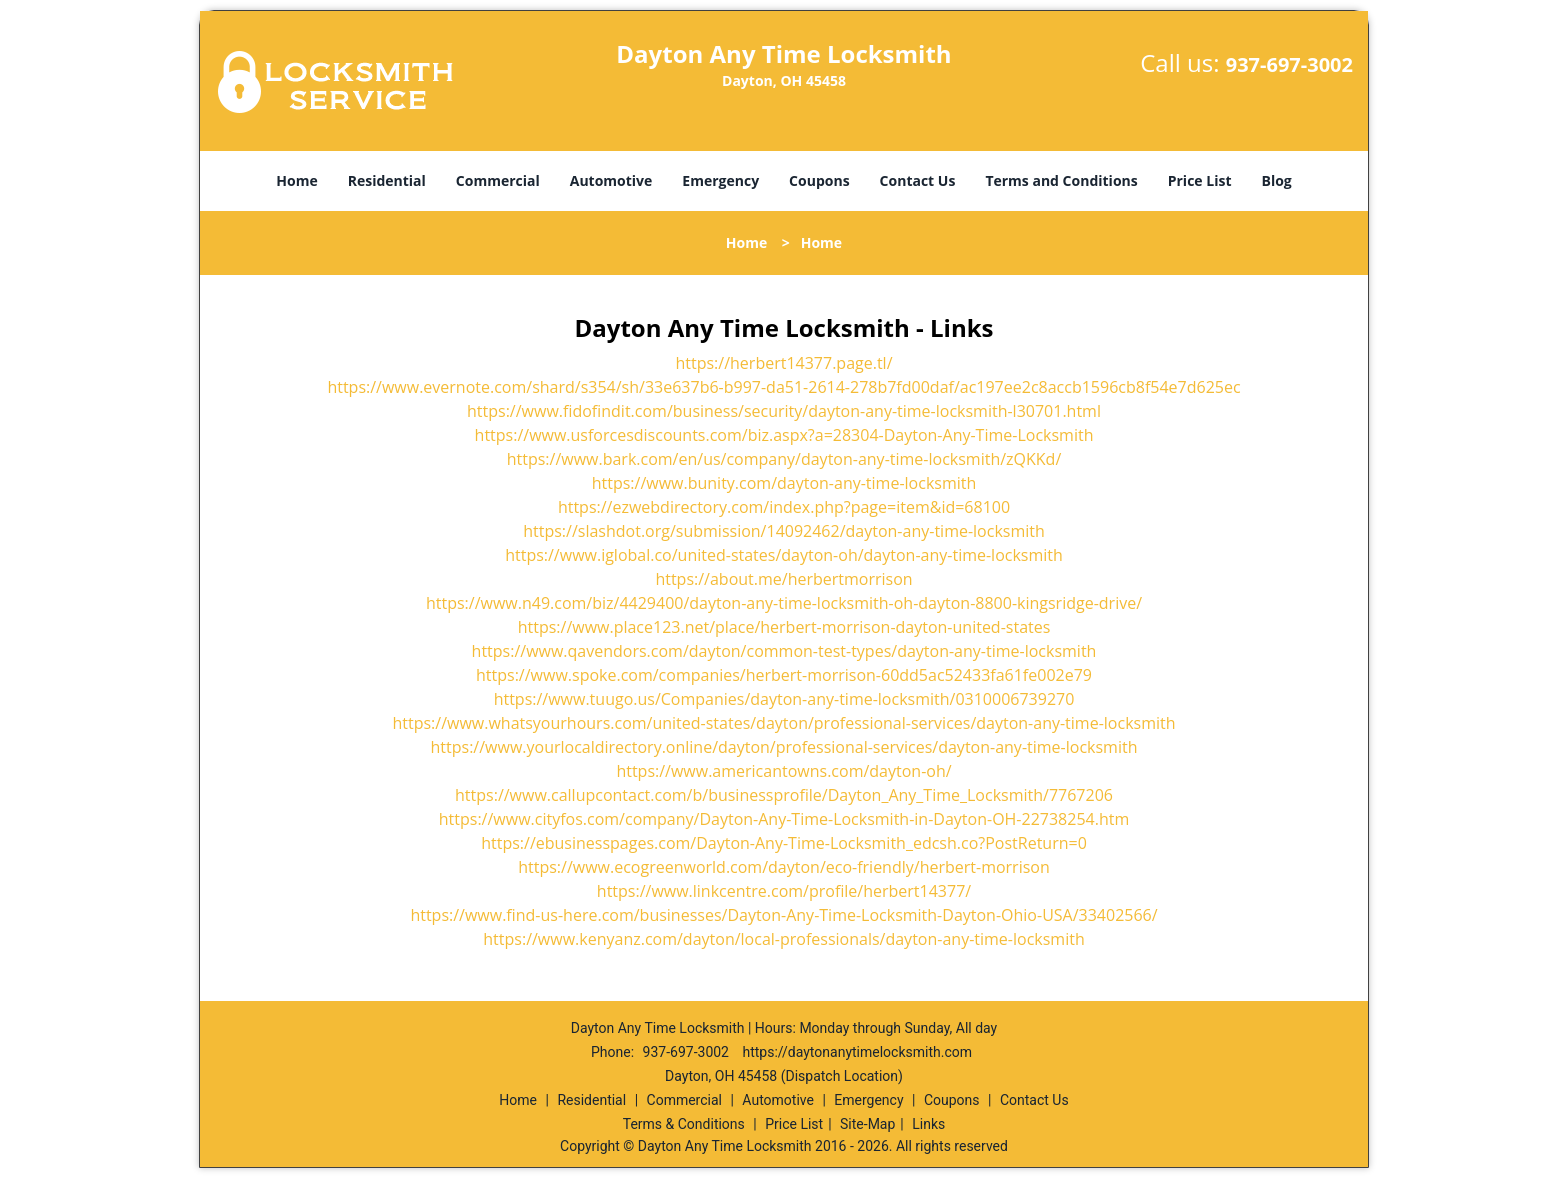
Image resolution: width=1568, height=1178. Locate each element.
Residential (387, 180)
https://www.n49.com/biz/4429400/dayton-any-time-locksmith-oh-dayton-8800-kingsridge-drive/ (784, 603)
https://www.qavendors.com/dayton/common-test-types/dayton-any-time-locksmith (784, 651)
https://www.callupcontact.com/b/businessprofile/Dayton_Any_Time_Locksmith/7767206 (784, 795)
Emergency (720, 180)
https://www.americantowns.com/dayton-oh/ (783, 771)
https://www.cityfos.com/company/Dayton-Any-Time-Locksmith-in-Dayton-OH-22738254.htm (784, 819)
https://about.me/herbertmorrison (783, 579)
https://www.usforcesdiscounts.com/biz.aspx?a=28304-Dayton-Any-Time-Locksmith (784, 435)
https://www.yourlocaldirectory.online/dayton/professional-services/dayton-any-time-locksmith (784, 747)
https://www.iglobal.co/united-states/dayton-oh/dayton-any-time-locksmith (784, 555)
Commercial (498, 180)
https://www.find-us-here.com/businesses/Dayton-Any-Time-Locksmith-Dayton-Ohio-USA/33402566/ (783, 915)
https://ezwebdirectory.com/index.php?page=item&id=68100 (784, 507)
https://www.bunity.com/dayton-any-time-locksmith (784, 483)
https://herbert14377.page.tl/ (783, 363)
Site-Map (867, 1124)
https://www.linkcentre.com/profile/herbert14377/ (784, 891)
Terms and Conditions (1061, 180)
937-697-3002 (1289, 64)
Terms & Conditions (684, 1124)
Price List (1200, 180)
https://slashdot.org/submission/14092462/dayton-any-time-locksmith (784, 531)
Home (296, 180)
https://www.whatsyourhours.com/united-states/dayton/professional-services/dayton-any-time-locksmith (783, 723)
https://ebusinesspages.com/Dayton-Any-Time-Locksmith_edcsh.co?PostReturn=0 (784, 843)
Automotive (611, 180)
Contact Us (918, 180)
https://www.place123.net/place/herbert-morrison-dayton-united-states (784, 627)
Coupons (819, 180)
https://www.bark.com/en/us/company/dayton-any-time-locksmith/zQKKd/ (784, 459)
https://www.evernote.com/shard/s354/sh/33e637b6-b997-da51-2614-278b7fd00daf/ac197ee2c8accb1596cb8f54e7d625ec (783, 387)
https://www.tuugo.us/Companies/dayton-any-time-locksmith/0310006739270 (784, 699)
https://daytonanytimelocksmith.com (857, 1052)
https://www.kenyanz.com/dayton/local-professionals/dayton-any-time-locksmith (783, 939)
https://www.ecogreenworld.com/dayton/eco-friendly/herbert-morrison (784, 867)
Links (928, 1124)
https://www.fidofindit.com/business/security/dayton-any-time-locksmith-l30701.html (784, 411)
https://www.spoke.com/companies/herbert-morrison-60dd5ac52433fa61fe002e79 (784, 675)
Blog (1276, 180)
